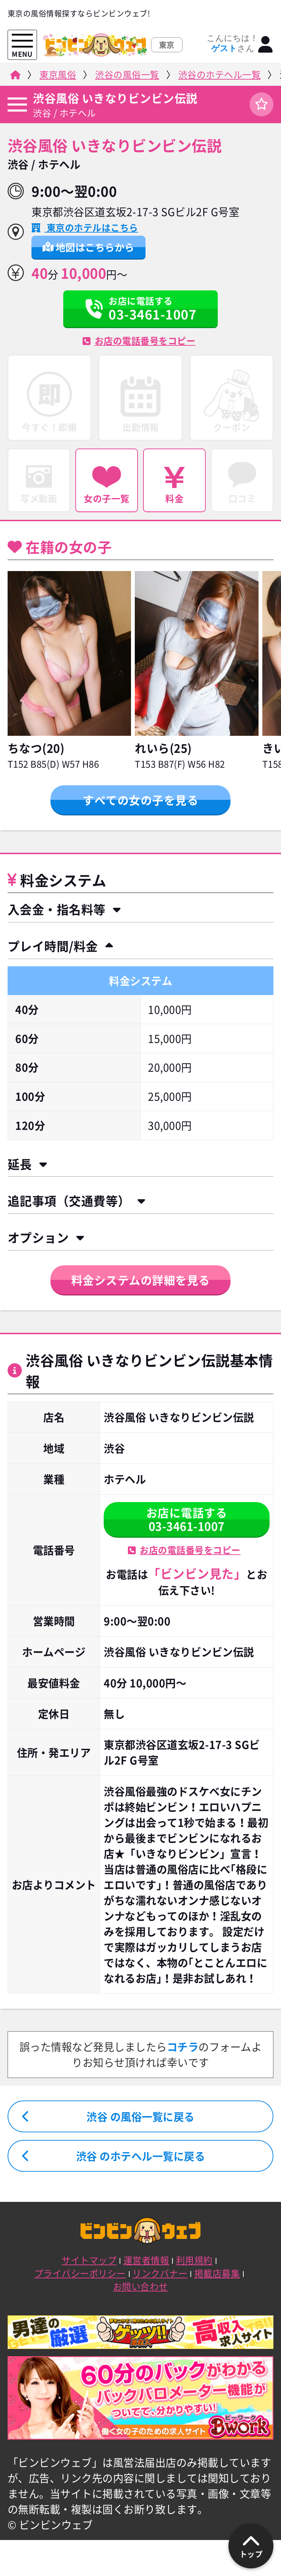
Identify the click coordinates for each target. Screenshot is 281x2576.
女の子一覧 (107, 485)
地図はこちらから (88, 247)
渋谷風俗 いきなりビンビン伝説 (115, 98)
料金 (174, 486)
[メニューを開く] (22, 41)
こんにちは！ (232, 43)
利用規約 (194, 2260)
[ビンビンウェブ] (14, 76)
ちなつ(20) (36, 748)
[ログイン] (265, 44)
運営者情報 (146, 2260)
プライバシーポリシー (80, 2273)
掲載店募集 (217, 2273)
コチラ (183, 2046)
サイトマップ (89, 2260)
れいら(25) (163, 748)
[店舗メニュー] (17, 104)
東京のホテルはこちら (91, 227)
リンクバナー (159, 2273)
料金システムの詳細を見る (140, 1280)
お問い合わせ (140, 2286)
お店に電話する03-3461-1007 (186, 1519)
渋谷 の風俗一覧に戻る (140, 2116)
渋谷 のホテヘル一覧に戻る (140, 2156)
